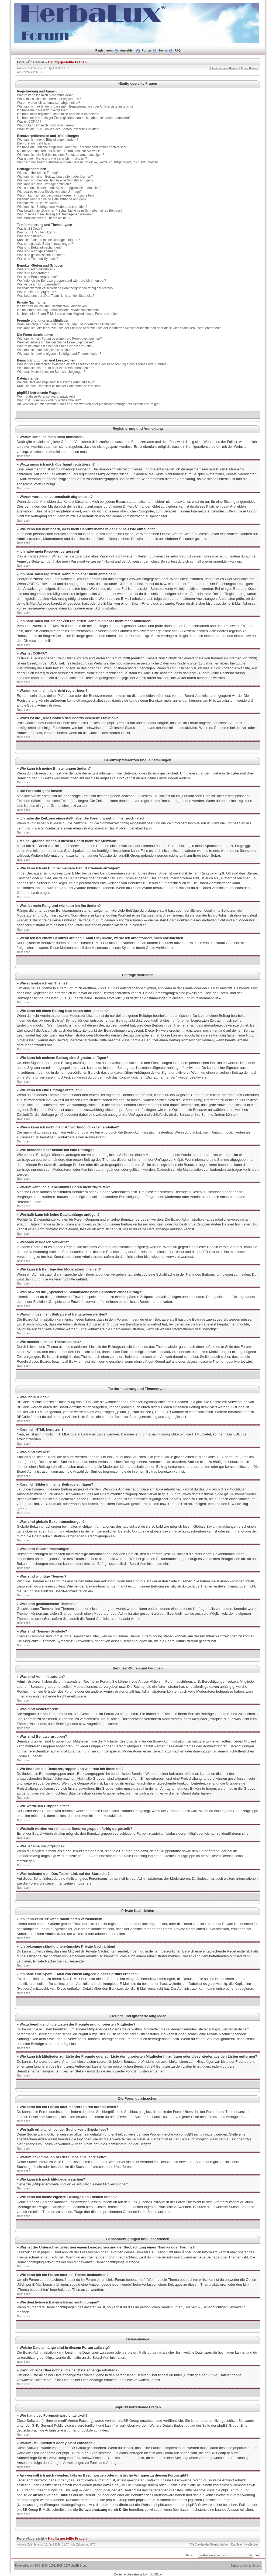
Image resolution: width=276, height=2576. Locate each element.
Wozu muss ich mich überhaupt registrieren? (49, 99)
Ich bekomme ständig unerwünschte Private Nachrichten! (58, 310)
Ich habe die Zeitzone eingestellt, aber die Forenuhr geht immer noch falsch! (71, 147)
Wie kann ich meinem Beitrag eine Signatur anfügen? (55, 180)
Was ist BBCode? (29, 228)
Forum (146, 50)
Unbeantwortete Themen (224, 68)
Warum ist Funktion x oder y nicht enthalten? (49, 400)
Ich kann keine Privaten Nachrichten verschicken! (52, 306)
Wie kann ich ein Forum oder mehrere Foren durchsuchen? (59, 338)
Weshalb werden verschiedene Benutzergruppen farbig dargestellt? (65, 288)
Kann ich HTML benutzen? (36, 232)
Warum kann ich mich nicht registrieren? (46, 125)
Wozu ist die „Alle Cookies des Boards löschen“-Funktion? (58, 129)
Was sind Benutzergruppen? (37, 277)
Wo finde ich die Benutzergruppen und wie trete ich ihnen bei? (61, 281)
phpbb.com (241, 2448)
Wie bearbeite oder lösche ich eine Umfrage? (49, 192)
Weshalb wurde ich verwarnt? (38, 203)
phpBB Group (128, 2421)
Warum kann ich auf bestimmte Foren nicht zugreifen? (56, 195)
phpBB (34, 2565)
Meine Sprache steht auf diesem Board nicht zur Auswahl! (58, 151)
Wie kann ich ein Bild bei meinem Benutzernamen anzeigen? (60, 155)
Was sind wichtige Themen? (37, 251)
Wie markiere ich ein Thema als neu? (43, 218)
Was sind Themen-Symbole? (37, 259)
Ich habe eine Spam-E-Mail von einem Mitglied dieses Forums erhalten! (68, 314)
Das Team (237, 2544)
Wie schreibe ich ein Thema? (38, 173)
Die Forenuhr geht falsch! (35, 143)
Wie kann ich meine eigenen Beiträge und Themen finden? (59, 354)
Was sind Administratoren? (36, 269)
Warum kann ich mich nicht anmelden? (45, 95)
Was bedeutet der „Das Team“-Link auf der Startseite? (55, 296)
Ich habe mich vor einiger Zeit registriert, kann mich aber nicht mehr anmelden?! (74, 118)
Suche (162, 50)
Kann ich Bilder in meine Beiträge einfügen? (48, 240)
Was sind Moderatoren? (34, 273)
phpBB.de (85, 2430)
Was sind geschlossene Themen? (41, 255)
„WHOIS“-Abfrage (133, 2485)
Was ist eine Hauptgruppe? (36, 292)
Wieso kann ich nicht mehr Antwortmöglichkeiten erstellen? (59, 188)
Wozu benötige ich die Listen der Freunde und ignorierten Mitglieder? (66, 324)
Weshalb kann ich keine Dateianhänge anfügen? (52, 199)
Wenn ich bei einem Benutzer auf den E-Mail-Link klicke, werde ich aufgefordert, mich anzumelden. (88, 162)
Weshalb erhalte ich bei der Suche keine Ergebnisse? (55, 342)
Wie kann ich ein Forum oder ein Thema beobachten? (55, 368)
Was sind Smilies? (30, 236)
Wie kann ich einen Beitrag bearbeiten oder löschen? (55, 176)
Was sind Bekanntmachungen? (39, 247)
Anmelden (127, 50)
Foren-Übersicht (30, 62)
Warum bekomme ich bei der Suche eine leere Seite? (55, 346)
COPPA (33, 584)
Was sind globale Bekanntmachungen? (45, 244)
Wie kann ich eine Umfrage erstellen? (44, 184)
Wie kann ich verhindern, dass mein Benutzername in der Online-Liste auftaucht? (75, 106)
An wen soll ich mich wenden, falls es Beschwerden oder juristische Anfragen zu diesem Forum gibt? (89, 404)
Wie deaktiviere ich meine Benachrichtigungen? (51, 372)
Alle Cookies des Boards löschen (209, 2544)
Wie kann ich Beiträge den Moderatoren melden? (52, 207)
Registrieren (104, 50)
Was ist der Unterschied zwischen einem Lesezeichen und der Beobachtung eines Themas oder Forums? (92, 364)
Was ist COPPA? (29, 121)
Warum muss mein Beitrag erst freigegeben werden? (54, 214)
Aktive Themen (249, 68)
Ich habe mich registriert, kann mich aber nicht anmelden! (58, 114)
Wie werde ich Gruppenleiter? (38, 284)
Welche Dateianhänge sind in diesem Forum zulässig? (56, 382)
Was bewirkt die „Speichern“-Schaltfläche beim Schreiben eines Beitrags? (70, 210)
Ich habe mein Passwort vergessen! (42, 110)
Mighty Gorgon (252, 2565)
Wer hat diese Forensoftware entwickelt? (46, 396)
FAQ (178, 50)
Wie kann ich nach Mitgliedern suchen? (45, 350)
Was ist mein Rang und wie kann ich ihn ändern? (52, 158)
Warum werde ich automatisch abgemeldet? (48, 103)
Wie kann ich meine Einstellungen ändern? (47, 140)
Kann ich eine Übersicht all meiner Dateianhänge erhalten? (59, 386)
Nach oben (23, 455)
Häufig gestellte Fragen (67, 62)
